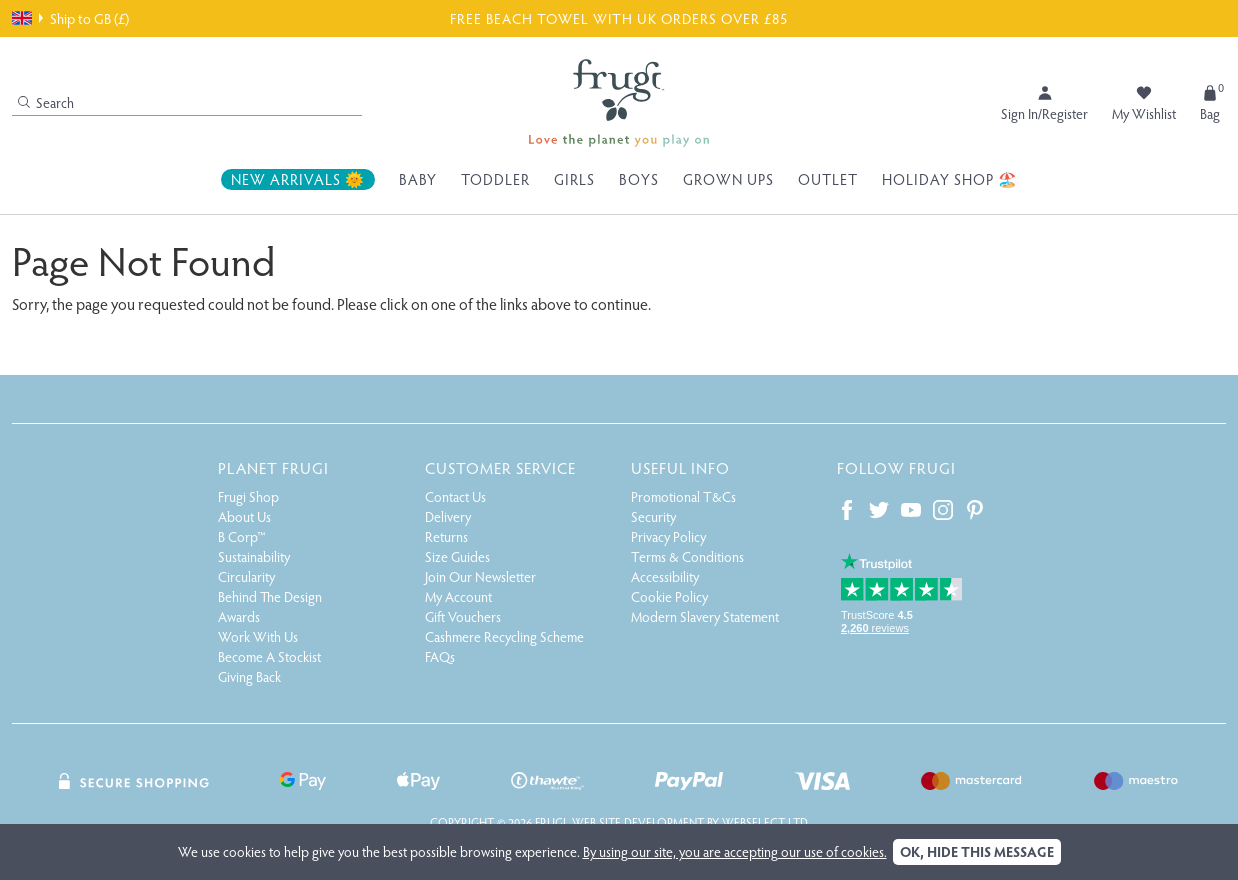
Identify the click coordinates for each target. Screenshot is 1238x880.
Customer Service (500, 467)
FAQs (440, 656)
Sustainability (254, 556)
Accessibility (665, 576)
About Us (244, 516)
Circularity (246, 576)
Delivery (448, 516)
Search (46, 102)
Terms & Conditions (687, 556)
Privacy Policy (668, 536)
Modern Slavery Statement (705, 616)
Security (653, 516)
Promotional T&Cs (683, 496)
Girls (574, 179)
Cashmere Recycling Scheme (504, 636)
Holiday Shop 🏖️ (950, 179)
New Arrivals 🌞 (298, 179)
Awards (239, 616)
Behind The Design (270, 596)
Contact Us (455, 496)
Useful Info (680, 467)
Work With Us (258, 636)
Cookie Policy (669, 596)
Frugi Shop (248, 496)
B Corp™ (242, 536)
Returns (446, 536)
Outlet (828, 179)
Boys (639, 179)
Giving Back (249, 676)
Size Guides (457, 556)
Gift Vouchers (463, 616)
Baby (418, 179)
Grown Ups (728, 179)
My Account (458, 596)
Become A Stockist (269, 656)
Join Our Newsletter (480, 576)
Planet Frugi (273, 467)
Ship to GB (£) (70, 18)
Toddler (495, 179)
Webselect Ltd (765, 822)
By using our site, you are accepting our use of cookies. (735, 851)
